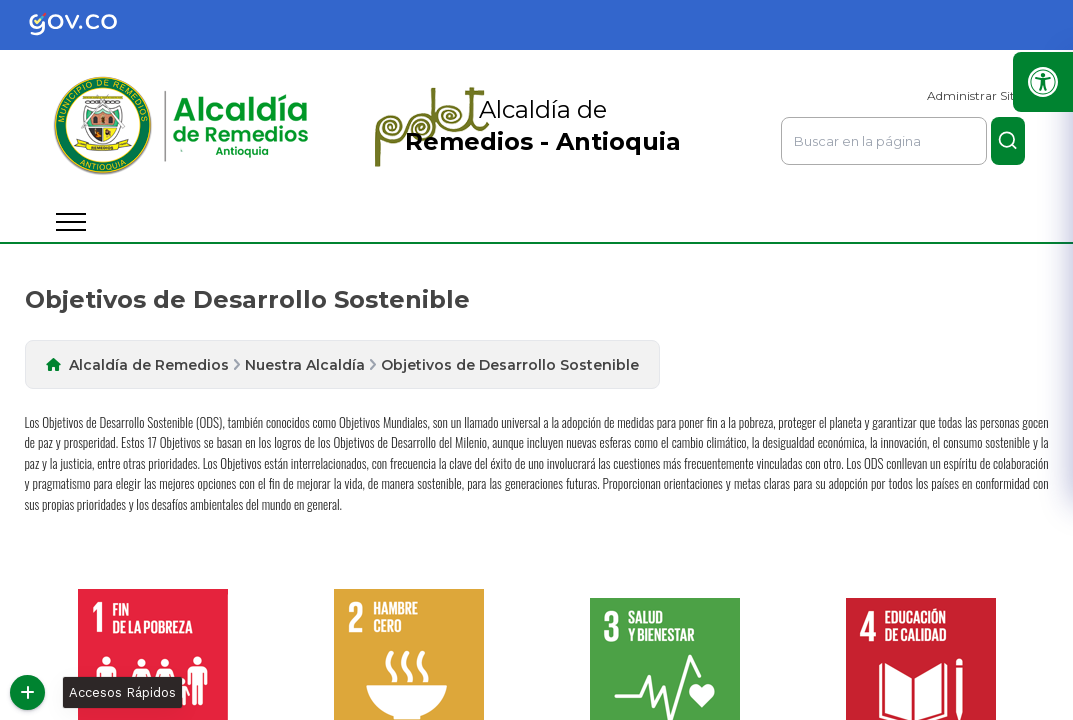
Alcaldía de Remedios (149, 365)
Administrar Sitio (976, 95)
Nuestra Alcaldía (305, 365)
